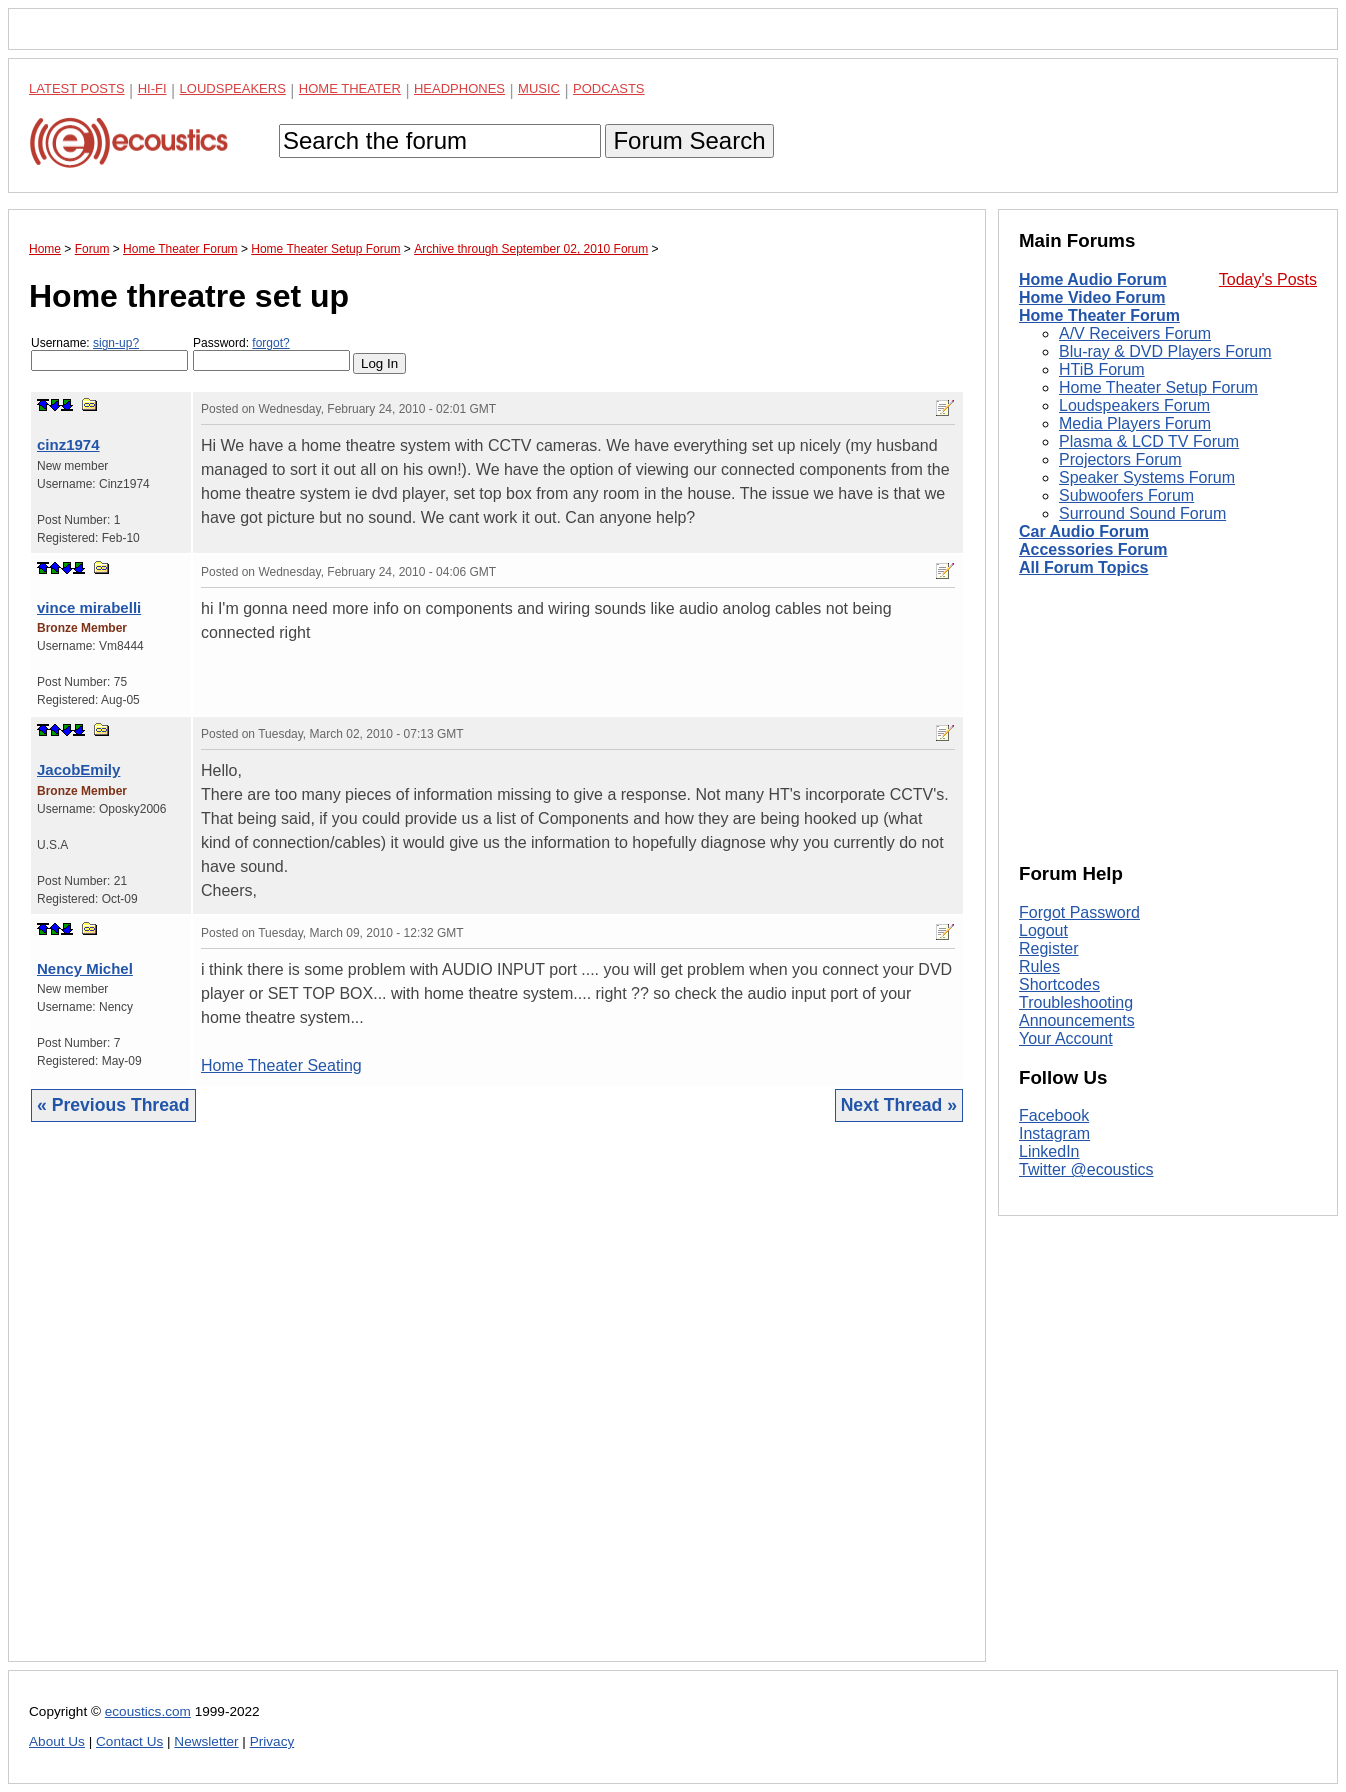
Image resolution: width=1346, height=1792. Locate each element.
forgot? (270, 343)
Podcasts (609, 88)
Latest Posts (77, 88)
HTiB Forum (1102, 369)
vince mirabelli (89, 607)
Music (539, 88)
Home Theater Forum (1099, 315)
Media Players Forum (1135, 423)
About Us (57, 1741)
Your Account (1066, 1038)
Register (1049, 948)
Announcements (1077, 1020)
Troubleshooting (1076, 1002)
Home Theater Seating (281, 1065)
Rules (1039, 966)
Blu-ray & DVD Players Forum (1165, 351)
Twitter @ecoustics (1086, 1169)
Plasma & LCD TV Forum (1149, 441)
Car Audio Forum (1084, 531)
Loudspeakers (233, 88)
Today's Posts (1268, 279)
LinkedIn (1049, 1151)
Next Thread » (899, 1105)
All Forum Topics (1083, 567)
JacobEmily (78, 769)
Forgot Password (1079, 912)
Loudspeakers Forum (1134, 405)
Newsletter (206, 1741)
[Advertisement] (497, 1407)
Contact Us (129, 1741)
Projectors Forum (1120, 459)
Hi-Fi (152, 88)
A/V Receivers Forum (1135, 333)
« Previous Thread (113, 1105)
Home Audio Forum (1093, 279)
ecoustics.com (148, 1711)
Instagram (1054, 1133)
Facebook (1054, 1115)
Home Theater (350, 88)
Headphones (459, 88)
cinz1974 (68, 444)
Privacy (272, 1741)
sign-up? (116, 343)
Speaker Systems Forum (1147, 477)
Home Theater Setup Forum (1158, 387)
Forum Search (689, 140)
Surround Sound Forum (1142, 513)
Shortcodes (1059, 984)
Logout (1043, 930)
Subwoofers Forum (1126, 495)
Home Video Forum (1092, 297)
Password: (271, 353)
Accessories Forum (1093, 549)
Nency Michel (85, 968)
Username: (109, 353)
